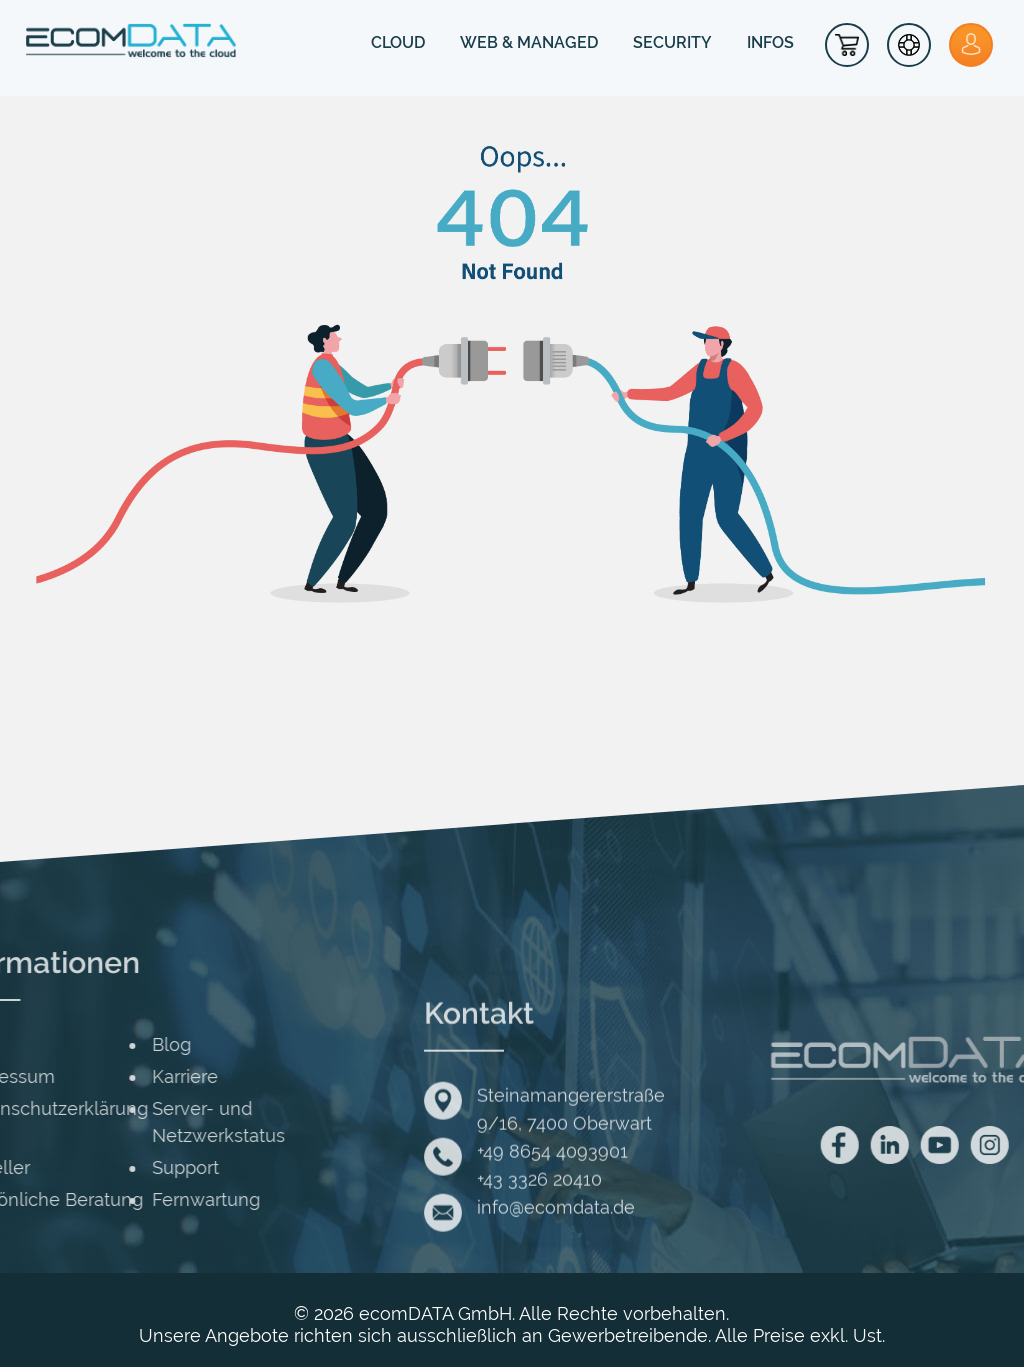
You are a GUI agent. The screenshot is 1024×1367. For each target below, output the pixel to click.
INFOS (770, 42)
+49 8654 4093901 (552, 1223)
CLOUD (398, 42)
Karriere (63, 1076)
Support (63, 1167)
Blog (49, 1044)
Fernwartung (84, 1199)
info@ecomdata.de (556, 1279)
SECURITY (672, 42)
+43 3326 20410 (539, 1251)
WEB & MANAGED (529, 42)
